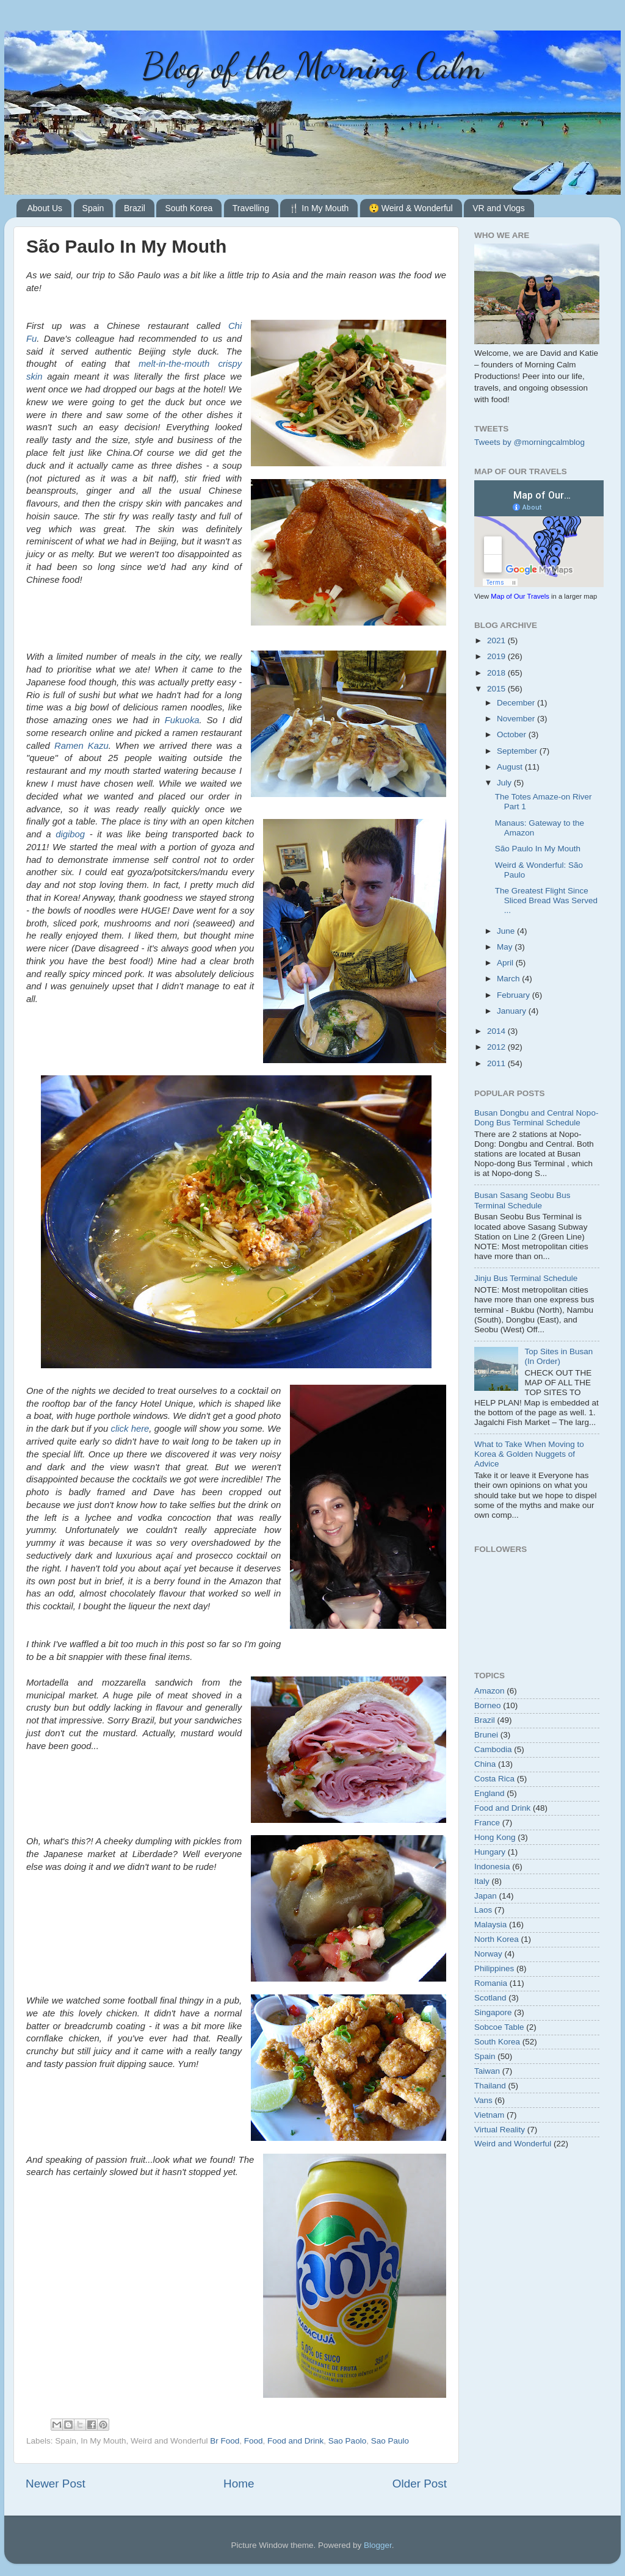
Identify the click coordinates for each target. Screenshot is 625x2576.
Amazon (489, 1690)
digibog (70, 834)
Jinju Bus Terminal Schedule (525, 1278)
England (489, 1793)
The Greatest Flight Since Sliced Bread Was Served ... (546, 900)
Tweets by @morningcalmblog (529, 442)
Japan (485, 1895)
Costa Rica (494, 1778)
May (506, 946)
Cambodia (493, 1749)
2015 (497, 688)
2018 (497, 672)
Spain (93, 208)
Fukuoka (182, 720)
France (487, 1822)
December (517, 702)
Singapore (493, 2012)
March (509, 978)
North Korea (496, 1939)
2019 (497, 656)
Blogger (378, 2545)
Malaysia (490, 1924)
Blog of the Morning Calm (312, 66)
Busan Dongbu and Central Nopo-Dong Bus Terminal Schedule (536, 1117)
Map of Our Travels (520, 596)
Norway (488, 1953)
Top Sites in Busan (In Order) (558, 1356)
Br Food (224, 2440)
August (511, 766)
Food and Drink (295, 2440)
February (514, 995)
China (485, 1764)
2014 (497, 1031)
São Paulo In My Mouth (537, 848)
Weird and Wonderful (512, 2143)
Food (253, 2440)
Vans (483, 2100)
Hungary (489, 1851)
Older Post (419, 2483)
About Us (45, 208)
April (506, 962)
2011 (497, 1063)
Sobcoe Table (499, 2027)
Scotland (490, 1997)
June (507, 931)
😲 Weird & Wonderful (411, 208)
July (505, 782)
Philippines (494, 1968)
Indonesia (492, 1866)
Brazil (134, 208)
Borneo (487, 1705)
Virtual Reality (499, 2129)
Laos (483, 1909)
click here (130, 1429)
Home (238, 2483)
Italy (482, 1881)
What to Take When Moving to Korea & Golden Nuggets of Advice (529, 1454)
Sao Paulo (390, 2440)
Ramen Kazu (81, 746)
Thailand (490, 2085)
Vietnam (489, 2115)
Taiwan (487, 2071)
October (513, 734)
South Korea (188, 208)
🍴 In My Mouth (319, 208)
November (517, 718)
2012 (497, 1047)
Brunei (486, 1734)
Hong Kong (495, 1837)
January (513, 1011)
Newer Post (55, 2483)
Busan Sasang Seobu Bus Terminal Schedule (522, 1200)
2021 (497, 640)
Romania (490, 1983)
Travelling (251, 208)
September (518, 751)
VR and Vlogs (498, 208)
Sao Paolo (347, 2440)
